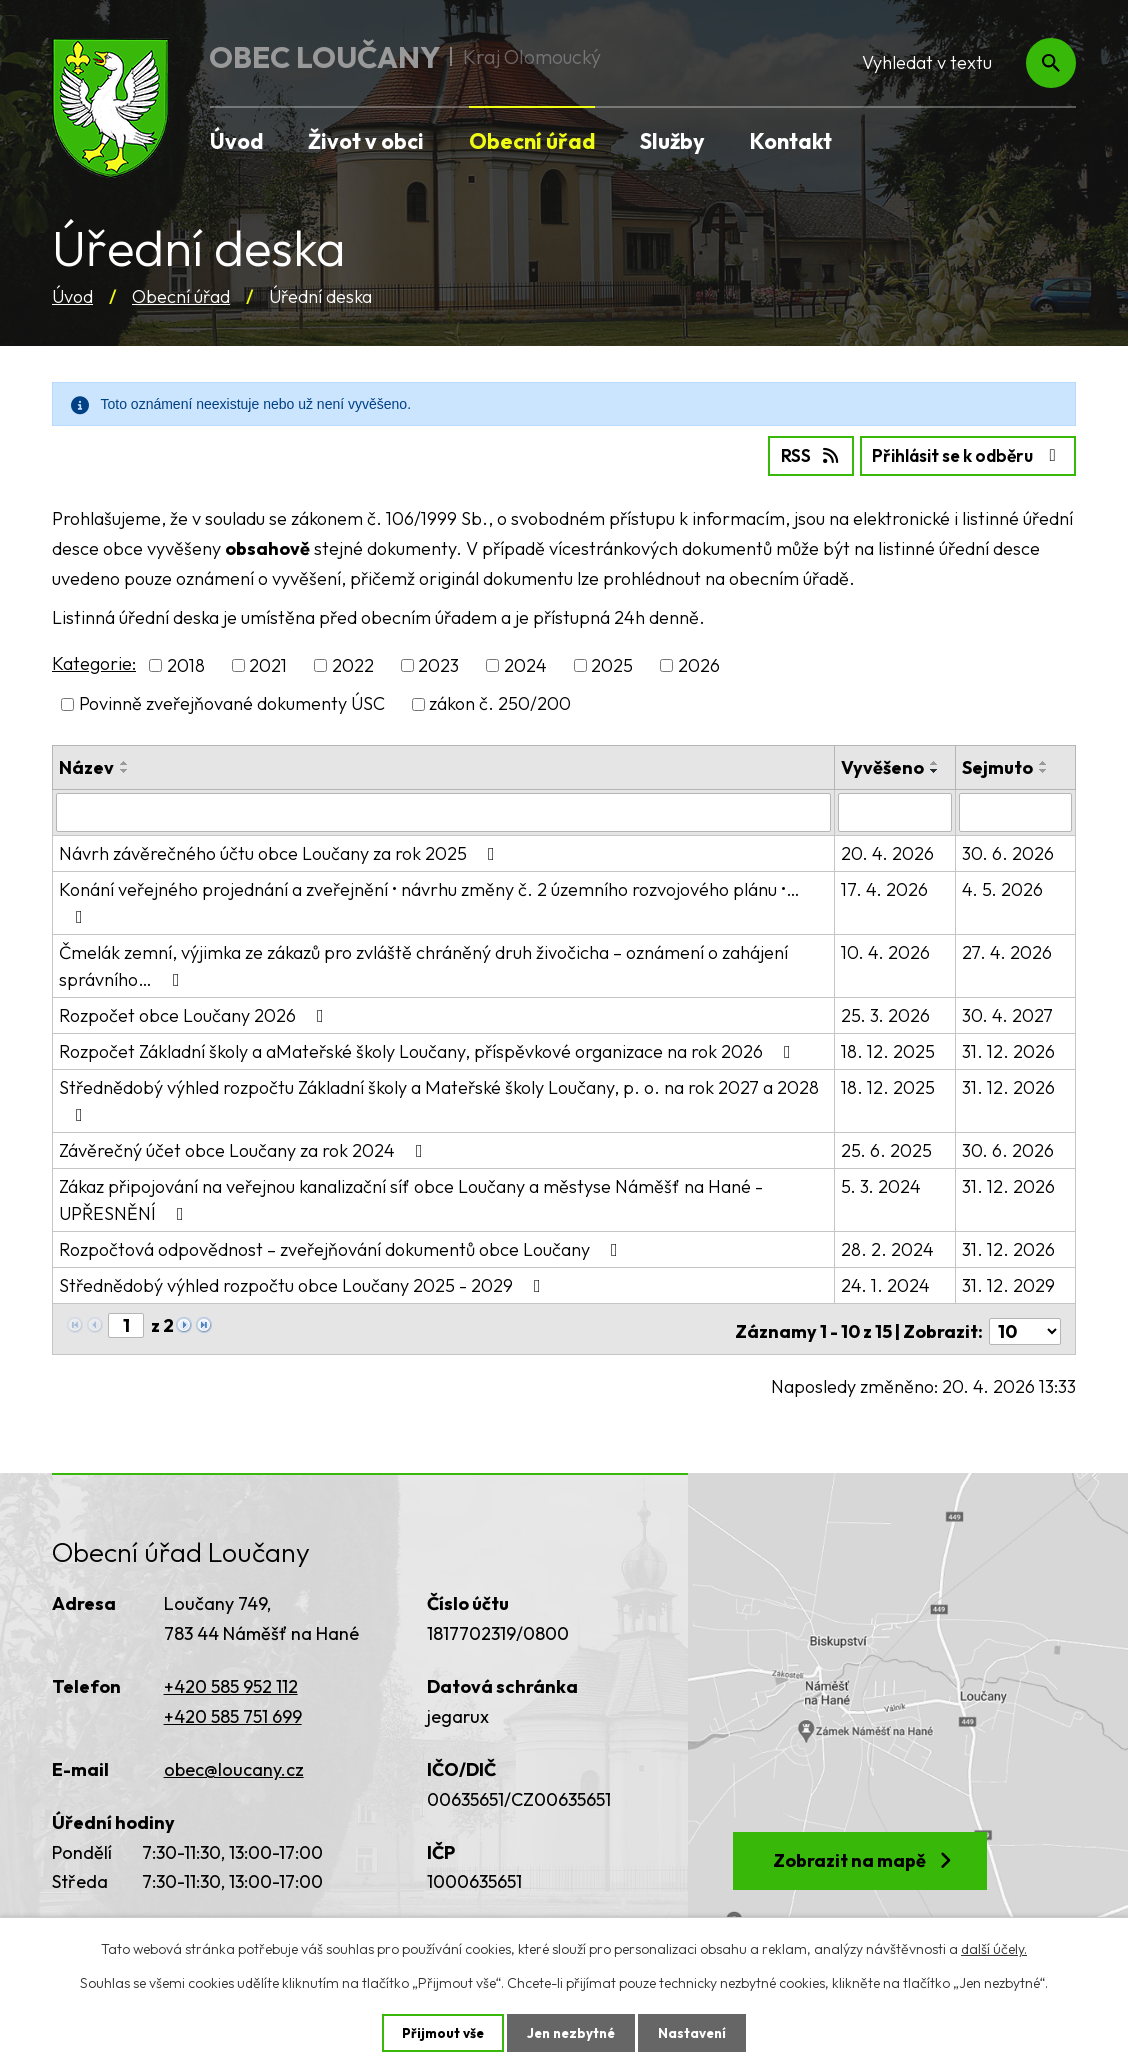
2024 (525, 664)
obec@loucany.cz (234, 1761)
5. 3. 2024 (882, 1183)
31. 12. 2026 (1009, 1048)
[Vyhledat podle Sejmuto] (1016, 810)
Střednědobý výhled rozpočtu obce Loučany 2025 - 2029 (304, 1282)
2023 (438, 664)
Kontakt (791, 141)
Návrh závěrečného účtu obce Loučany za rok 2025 (281, 850)
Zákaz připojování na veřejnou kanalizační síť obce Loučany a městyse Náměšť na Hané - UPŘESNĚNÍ (411, 1197)
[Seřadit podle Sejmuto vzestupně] (1045, 761)
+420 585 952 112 (231, 1679)
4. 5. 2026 (1003, 886)
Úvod (72, 296)
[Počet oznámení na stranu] (1025, 1323)
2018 (186, 664)
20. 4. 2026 (888, 850)
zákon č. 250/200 (500, 702)
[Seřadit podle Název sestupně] (125, 769)
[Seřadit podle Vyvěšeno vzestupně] (936, 761)
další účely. (994, 1948)
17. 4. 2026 (885, 886)
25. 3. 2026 (886, 1012)
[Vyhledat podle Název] (444, 810)
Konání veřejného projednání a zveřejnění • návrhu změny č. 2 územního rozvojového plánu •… (429, 899)
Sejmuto (998, 765)
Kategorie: (94, 662)
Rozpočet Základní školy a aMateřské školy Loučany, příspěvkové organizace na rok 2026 (429, 1048)
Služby (672, 141)
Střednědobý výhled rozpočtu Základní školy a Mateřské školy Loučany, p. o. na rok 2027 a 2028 (439, 1097)
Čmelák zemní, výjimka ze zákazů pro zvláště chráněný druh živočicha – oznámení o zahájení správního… (423, 963)
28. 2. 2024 (888, 1246)
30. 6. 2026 (1009, 850)
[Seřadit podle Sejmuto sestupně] (1045, 769)
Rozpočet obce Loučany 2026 (195, 1012)
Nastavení (696, 2032)
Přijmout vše (438, 2032)
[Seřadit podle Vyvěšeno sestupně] (936, 769)
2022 (353, 664)
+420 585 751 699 (233, 1708)
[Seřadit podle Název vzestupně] (125, 761)
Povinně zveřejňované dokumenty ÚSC (232, 702)
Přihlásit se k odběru (960, 454)
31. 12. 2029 (1009, 1282)
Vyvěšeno (883, 765)
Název (86, 765)
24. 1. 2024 (886, 1282)
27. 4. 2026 (1008, 949)
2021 (268, 664)
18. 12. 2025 (889, 1048)
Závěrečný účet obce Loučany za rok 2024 (245, 1147)
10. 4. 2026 (886, 949)
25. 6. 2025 (887, 1147)
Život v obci (366, 141)
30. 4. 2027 (1008, 1012)
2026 (699, 664)
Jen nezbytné (571, 2032)
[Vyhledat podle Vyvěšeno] (896, 810)
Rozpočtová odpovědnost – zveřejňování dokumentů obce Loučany (342, 1246)
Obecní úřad (181, 296)
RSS (791, 454)
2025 (612, 664)
